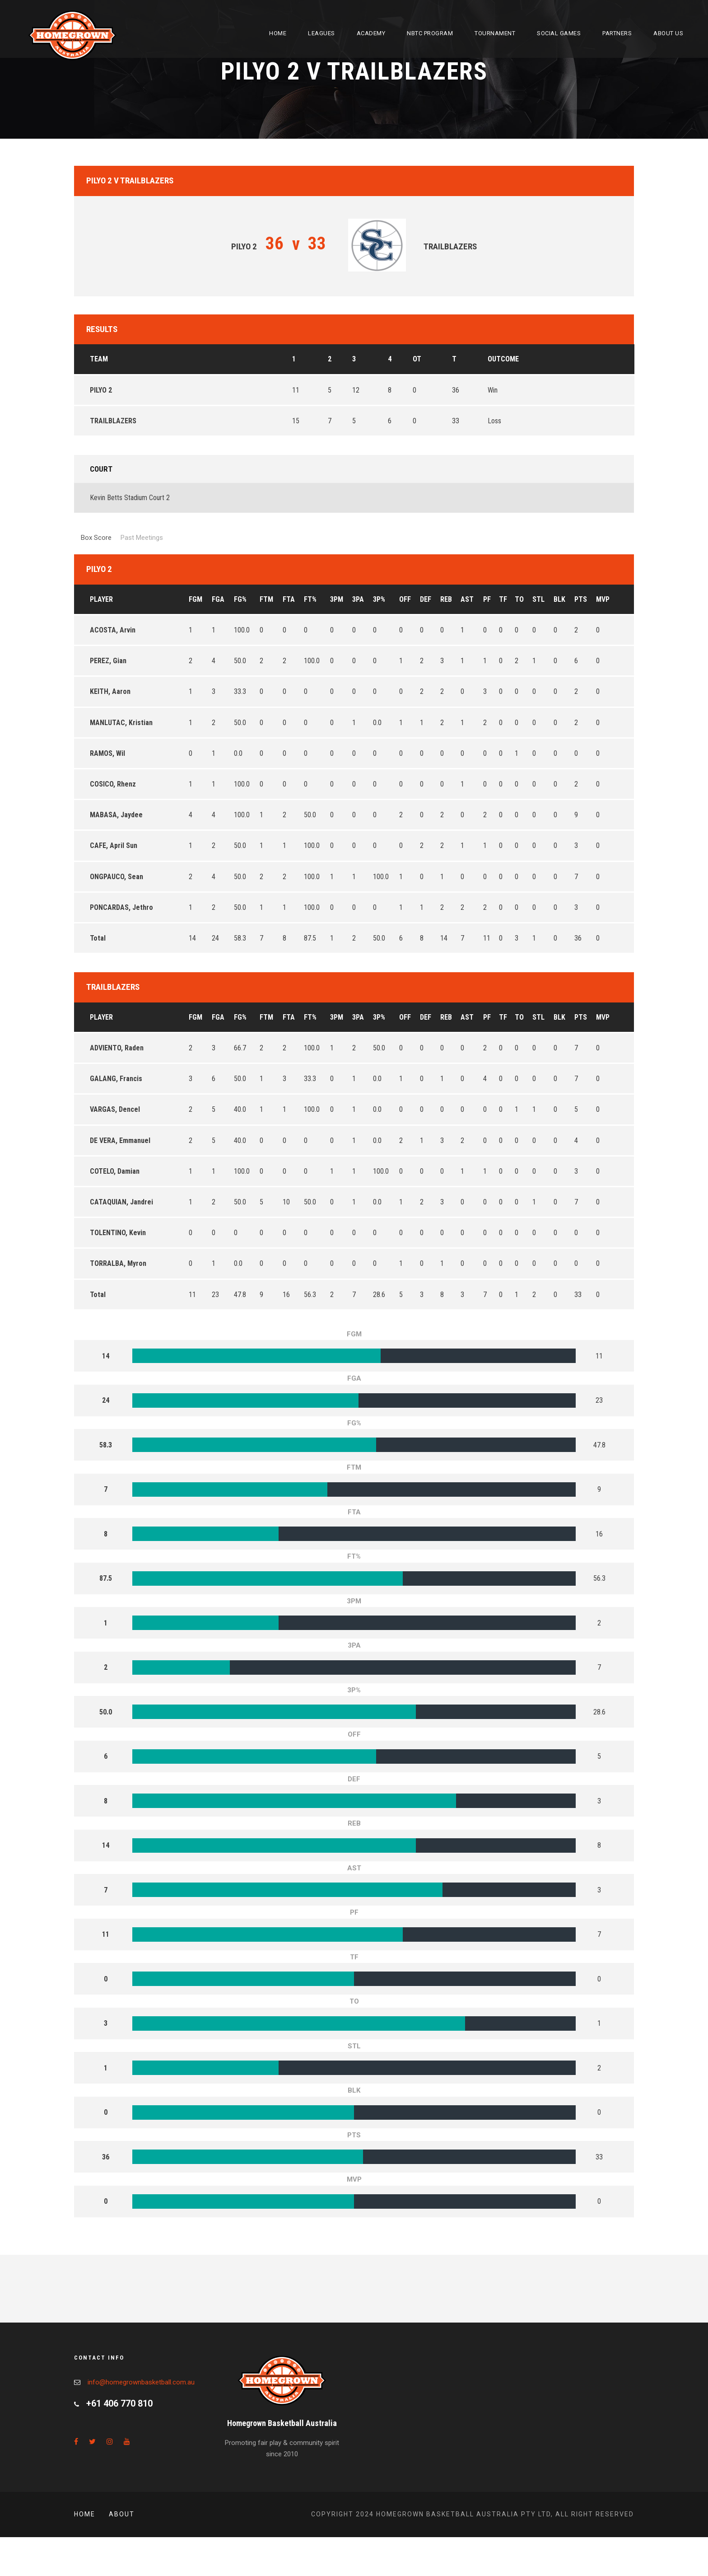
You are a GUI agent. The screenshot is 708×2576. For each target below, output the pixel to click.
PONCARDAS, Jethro (121, 907)
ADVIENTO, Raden (117, 1048)
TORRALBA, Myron (118, 1263)
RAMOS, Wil (107, 753)
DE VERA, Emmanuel (120, 1140)
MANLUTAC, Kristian (121, 722)
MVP (603, 599)
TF (503, 599)
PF (487, 599)
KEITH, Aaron (110, 691)
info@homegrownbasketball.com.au (141, 2382)
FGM (195, 599)
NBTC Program (430, 33)
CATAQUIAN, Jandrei (121, 1202)
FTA (289, 599)
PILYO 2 (101, 390)
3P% (379, 599)
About (122, 2514)
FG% (240, 599)
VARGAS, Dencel (115, 1109)
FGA (218, 599)
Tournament (495, 33)
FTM (266, 599)
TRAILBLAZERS (113, 421)
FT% (310, 599)
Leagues (321, 33)
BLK (559, 599)
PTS (580, 599)
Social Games (559, 33)
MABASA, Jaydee (116, 814)
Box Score (96, 538)
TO (519, 599)
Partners (617, 33)
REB (446, 599)
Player (101, 599)
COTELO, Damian (115, 1171)
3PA (358, 599)
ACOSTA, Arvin (112, 630)
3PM (336, 599)
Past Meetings (142, 538)
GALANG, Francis (116, 1078)
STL (538, 599)
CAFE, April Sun (113, 845)
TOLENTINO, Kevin (118, 1232)
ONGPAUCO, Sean (116, 876)
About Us (668, 33)
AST (467, 599)
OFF (405, 599)
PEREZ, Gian (108, 660)
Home (277, 33)
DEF (425, 599)
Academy (371, 33)
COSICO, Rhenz (113, 784)
